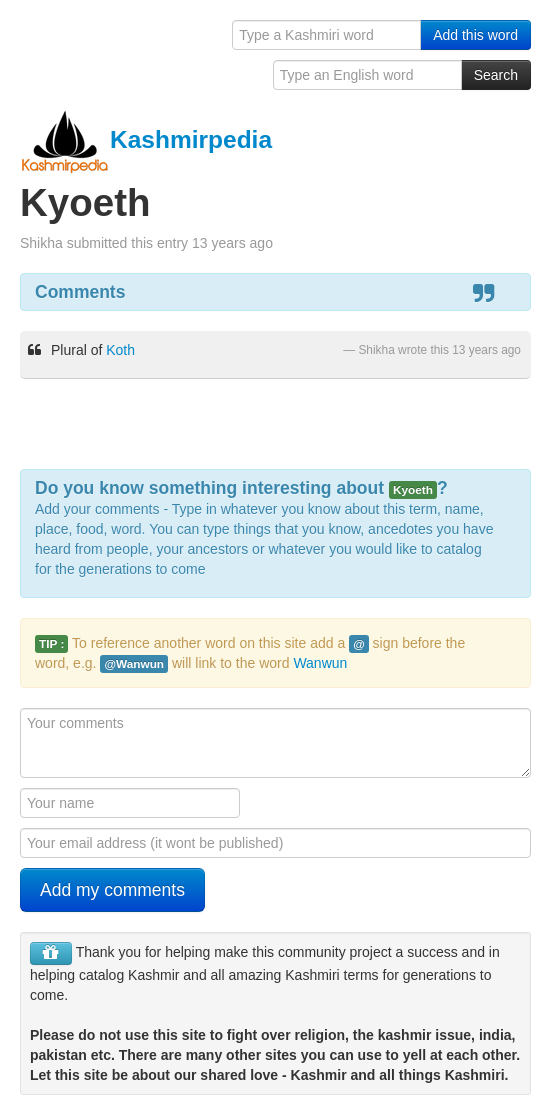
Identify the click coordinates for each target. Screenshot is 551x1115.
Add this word (475, 35)
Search (496, 75)
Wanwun (320, 663)
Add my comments (112, 890)
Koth (120, 350)
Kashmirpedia (146, 139)
